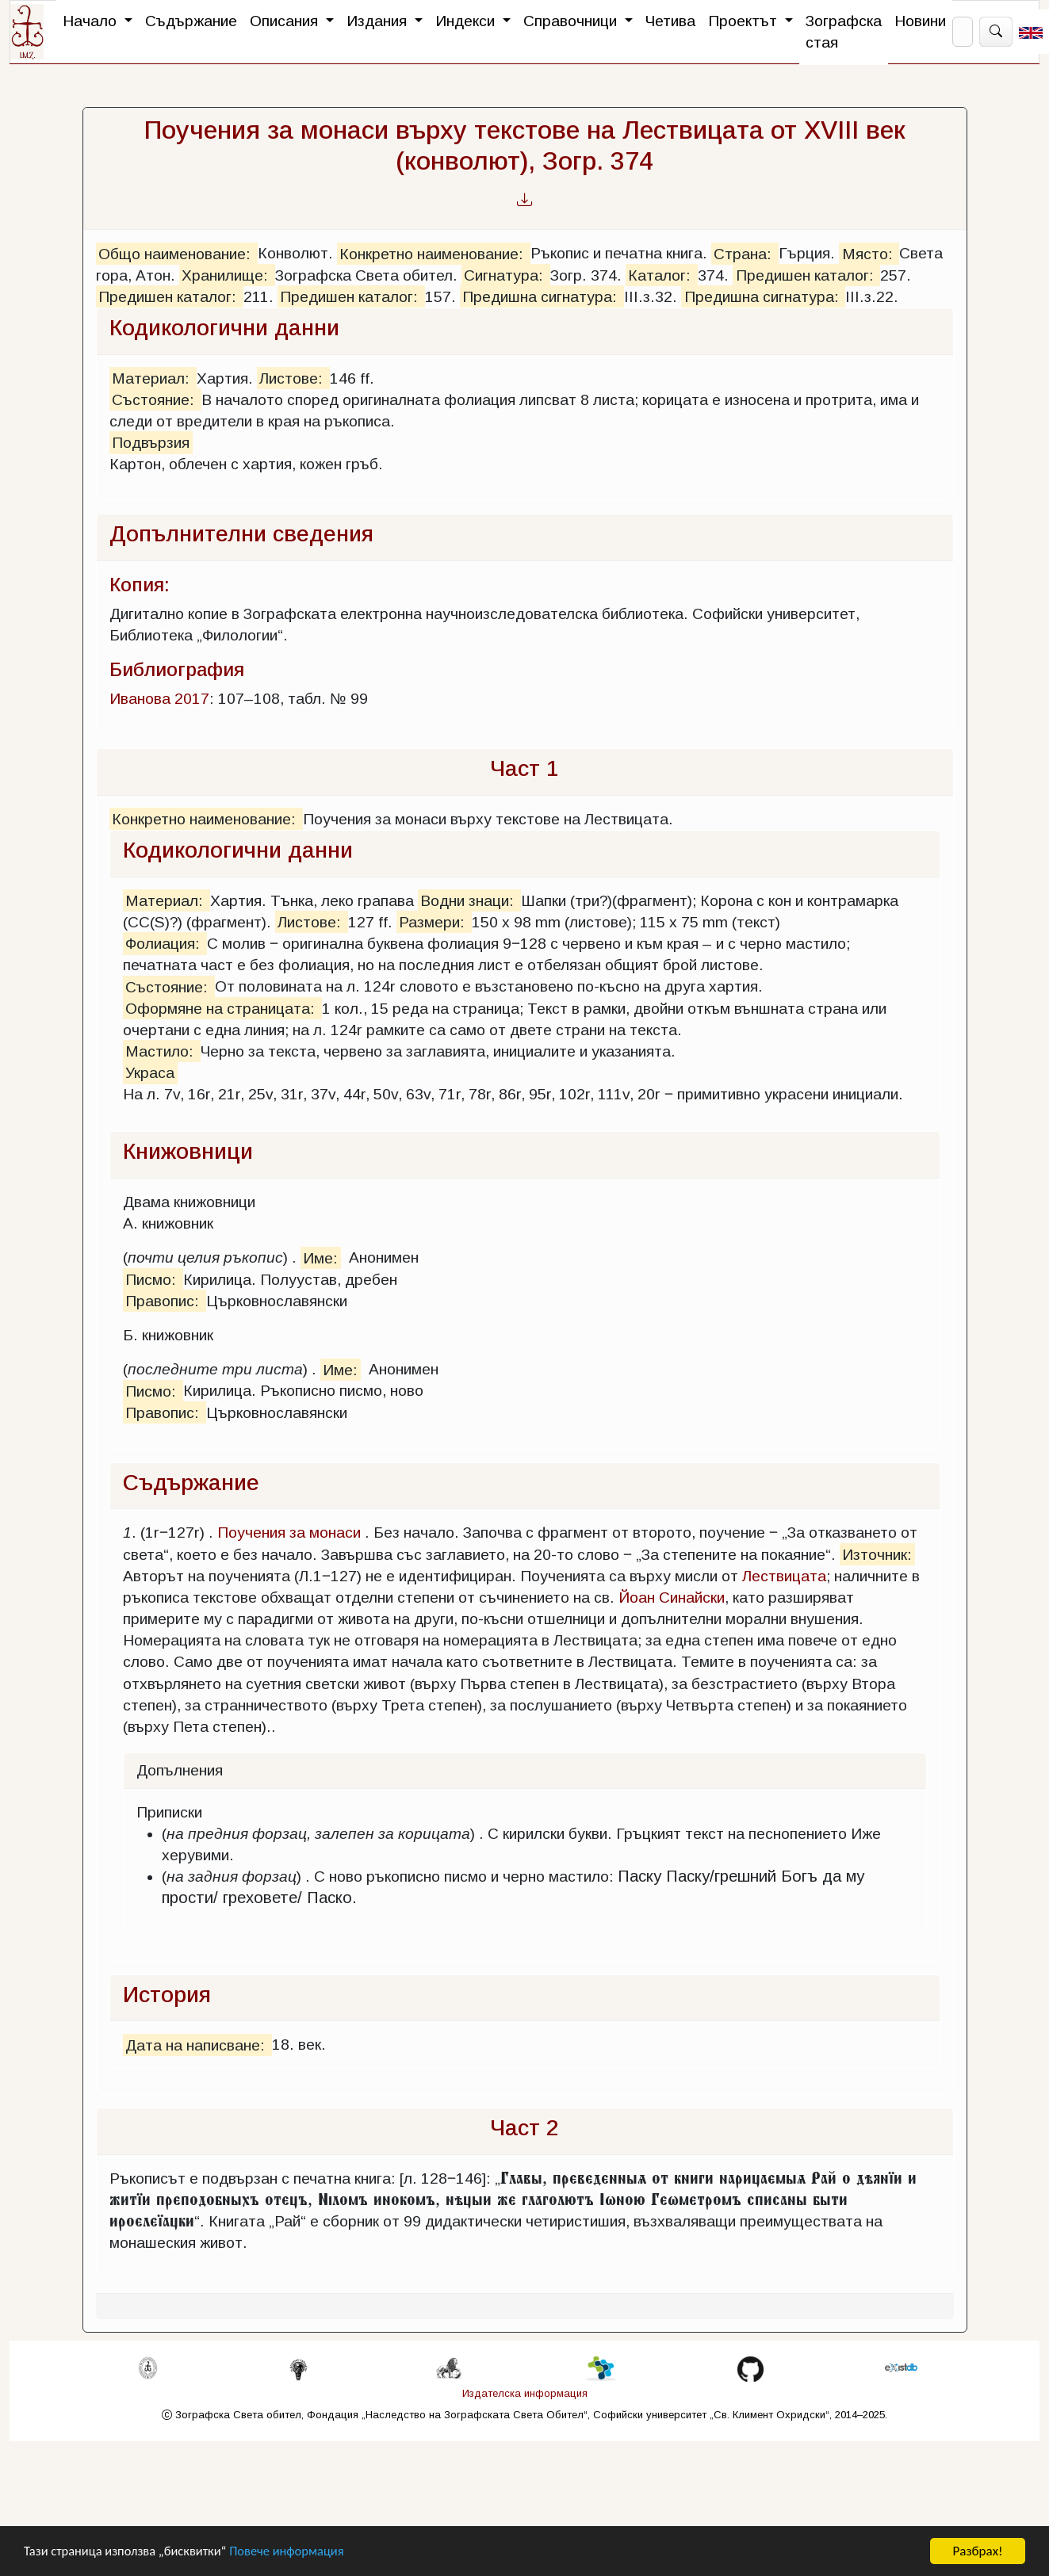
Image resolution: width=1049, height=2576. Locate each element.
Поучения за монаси (289, 1532)
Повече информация (295, 2552)
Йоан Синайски (671, 1597)
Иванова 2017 (159, 698)
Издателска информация (525, 2393)
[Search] (962, 32)
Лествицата (784, 1576)
